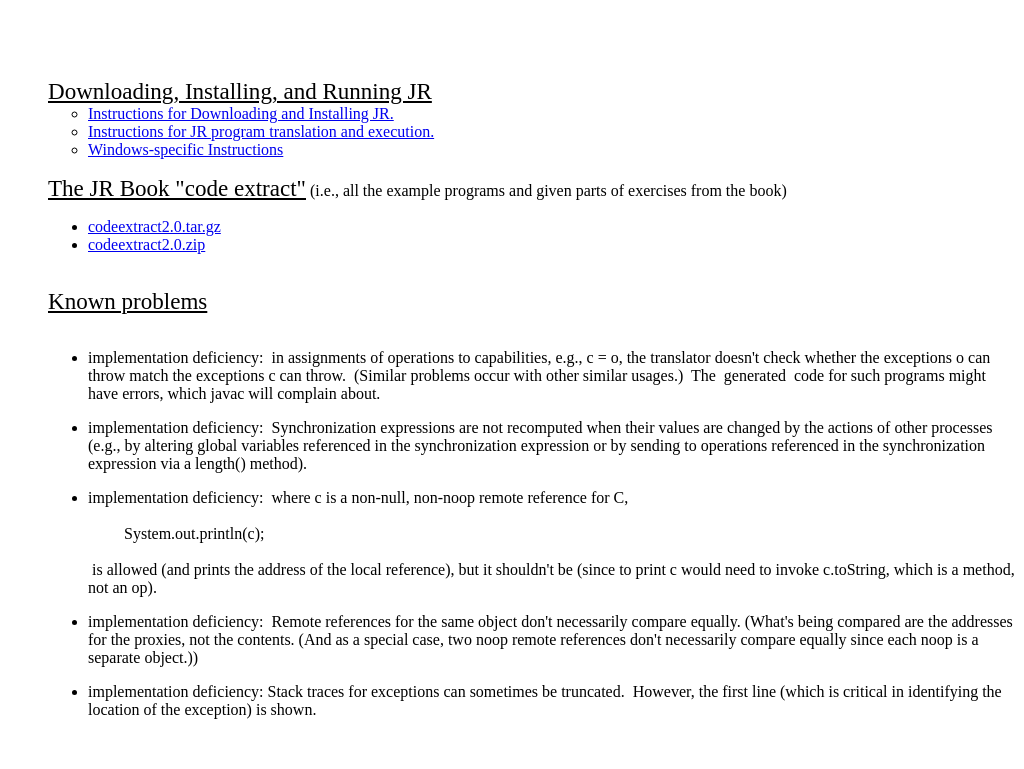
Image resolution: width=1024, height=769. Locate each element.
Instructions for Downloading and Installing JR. (241, 113)
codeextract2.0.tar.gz (154, 226)
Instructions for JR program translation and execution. (261, 131)
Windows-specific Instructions (185, 149)
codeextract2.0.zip (146, 244)
